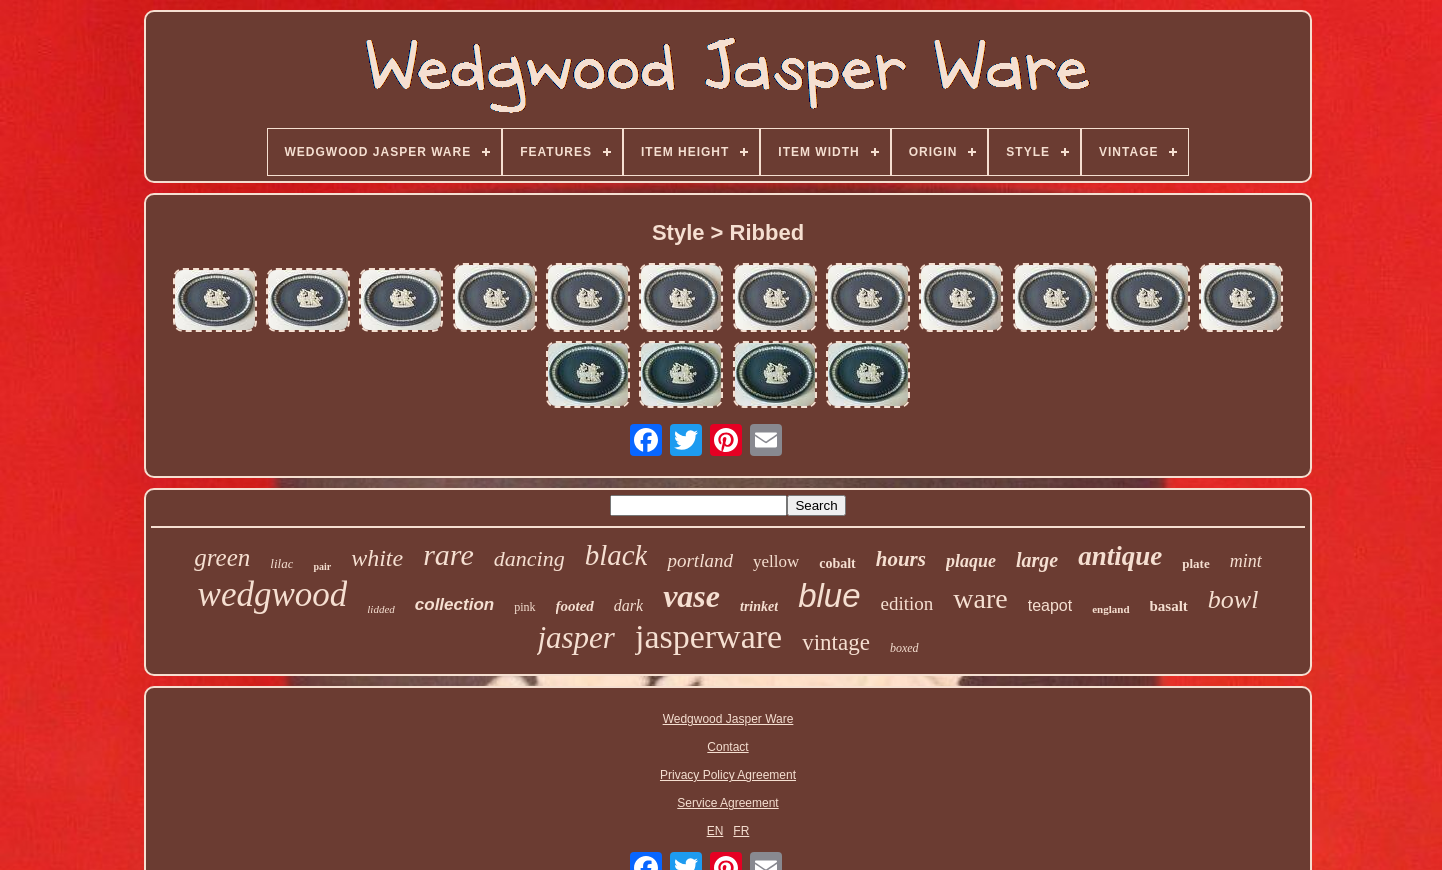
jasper (576, 637)
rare (448, 554)
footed (575, 606)
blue (829, 595)
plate (1195, 563)
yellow (776, 561)
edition (907, 603)
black (616, 555)
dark (628, 605)
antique (1120, 556)
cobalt (837, 563)
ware (980, 598)
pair (322, 566)
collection (454, 604)
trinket (759, 606)
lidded (381, 609)
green (222, 557)
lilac (281, 563)
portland (699, 560)
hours (901, 559)
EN (715, 831)
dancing (529, 558)
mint (1246, 561)
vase (691, 596)
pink (524, 607)
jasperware (708, 636)
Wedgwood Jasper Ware (728, 719)
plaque (971, 561)
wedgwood (273, 594)
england (1110, 609)
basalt (1169, 606)
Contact (727, 747)
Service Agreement (727, 803)
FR (741, 831)
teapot (1050, 605)
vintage (836, 642)
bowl (1233, 599)
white (377, 558)
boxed (904, 648)
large (1037, 560)
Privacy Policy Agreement (728, 775)
